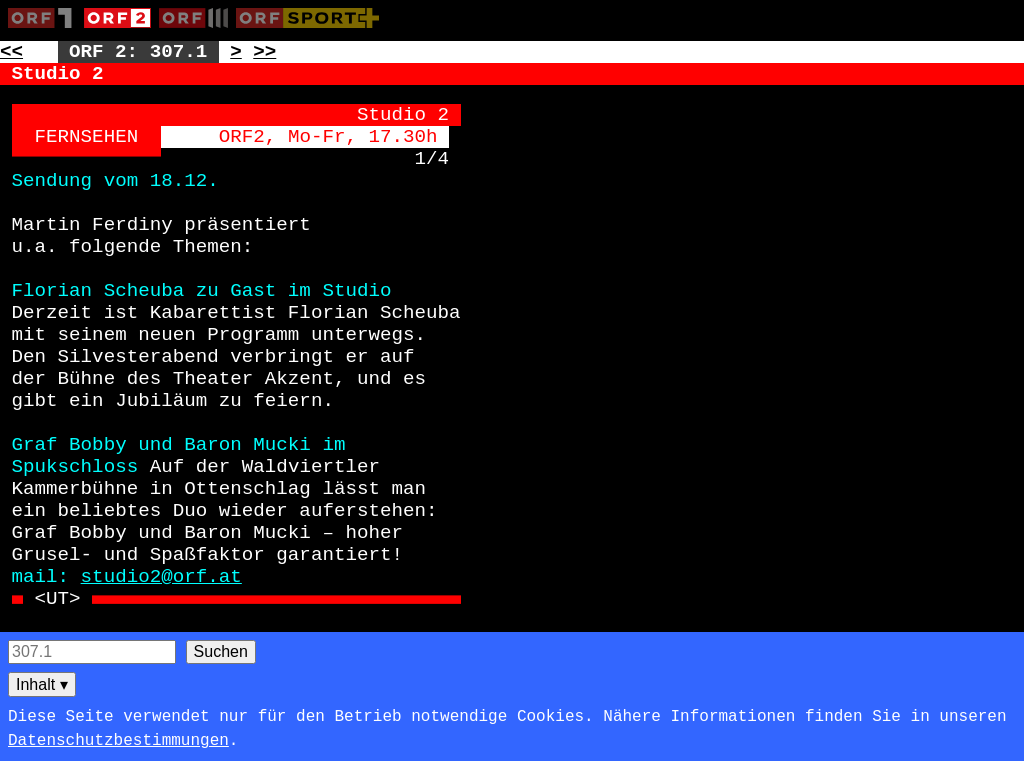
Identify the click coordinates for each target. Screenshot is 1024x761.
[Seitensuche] (92, 652)
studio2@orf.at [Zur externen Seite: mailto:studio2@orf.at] (161, 577)
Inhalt (42, 684)
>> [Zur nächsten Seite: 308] (264, 52)
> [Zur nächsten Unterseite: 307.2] (236, 52)
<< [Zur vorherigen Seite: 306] (11, 52)
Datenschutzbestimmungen (118, 741)
